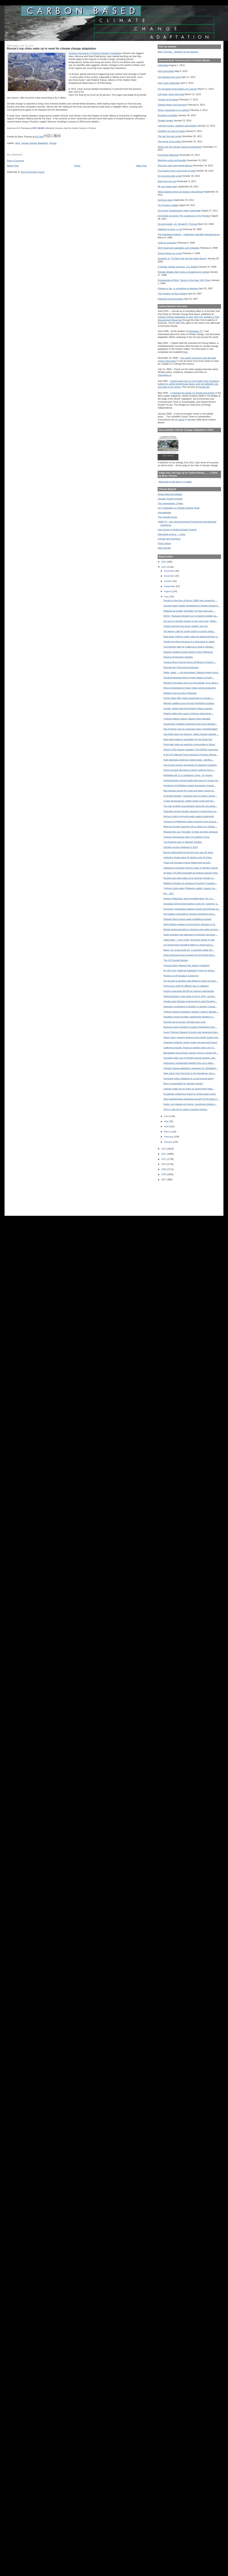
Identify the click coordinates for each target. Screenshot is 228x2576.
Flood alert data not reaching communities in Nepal (189, 744)
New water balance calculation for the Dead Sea (187, 739)
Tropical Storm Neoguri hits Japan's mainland (186, 965)
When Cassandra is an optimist (173, 110)
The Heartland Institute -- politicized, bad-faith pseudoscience (189, 234)
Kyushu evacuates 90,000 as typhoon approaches (188, 991)
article (181, 419)
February (169, 1136)
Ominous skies (165, 200)
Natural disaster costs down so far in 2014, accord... (189, 996)
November (169, 576)
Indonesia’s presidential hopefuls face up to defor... (189, 1063)
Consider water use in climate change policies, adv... (190, 1058)
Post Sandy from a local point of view (176, 170)
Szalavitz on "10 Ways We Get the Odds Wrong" (182, 258)
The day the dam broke (169, 136)
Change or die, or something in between (178, 288)
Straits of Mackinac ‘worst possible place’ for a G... (188, 898)
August (168, 591)
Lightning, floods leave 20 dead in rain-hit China (187, 857)
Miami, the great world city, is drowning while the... (188, 950)
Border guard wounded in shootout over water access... (191, 929)
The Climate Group (167, 517)
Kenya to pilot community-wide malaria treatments (188, 816)
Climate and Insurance (169, 538)
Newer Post (13, 165)
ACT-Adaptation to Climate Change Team (178, 508)
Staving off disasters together (178, 657)
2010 (164, 1164)
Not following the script (169, 77)
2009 (164, 1169)
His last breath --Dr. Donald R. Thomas (177, 224)
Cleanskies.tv (164, 375)
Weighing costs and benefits (172, 160)
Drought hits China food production (181, 667)
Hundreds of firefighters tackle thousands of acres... (189, 785)
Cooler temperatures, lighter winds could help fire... (189, 801)
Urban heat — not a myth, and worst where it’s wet (189, 939)
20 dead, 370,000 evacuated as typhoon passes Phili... (191, 873)
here (185, 352)
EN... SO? (168, 893)
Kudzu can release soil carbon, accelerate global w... (190, 1104)
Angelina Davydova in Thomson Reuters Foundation (94, 53)
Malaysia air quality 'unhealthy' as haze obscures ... (189, 611)
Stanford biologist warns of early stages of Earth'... (188, 677)
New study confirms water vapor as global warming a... (191, 636)
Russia (52, 143)
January (168, 1142)
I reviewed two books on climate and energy (192, 393)
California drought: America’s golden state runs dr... (189, 1047)
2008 (164, 1174)
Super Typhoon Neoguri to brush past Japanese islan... (191, 1032)
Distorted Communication (170, 299)
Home (77, 165)
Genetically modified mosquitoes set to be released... (190, 724)
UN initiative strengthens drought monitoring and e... (189, 914)
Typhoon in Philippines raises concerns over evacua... (190, 821)
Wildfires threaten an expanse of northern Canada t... (190, 883)
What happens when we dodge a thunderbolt (180, 191)
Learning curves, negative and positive (177, 125)
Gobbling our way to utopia (171, 131)
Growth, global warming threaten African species (187, 708)
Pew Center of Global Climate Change (177, 529)
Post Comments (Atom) (33, 172)
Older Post (141, 165)
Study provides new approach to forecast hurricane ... (190, 934)
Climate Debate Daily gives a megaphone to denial (183, 272)
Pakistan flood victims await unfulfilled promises (187, 919)
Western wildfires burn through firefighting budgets (188, 703)
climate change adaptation (34, 143)
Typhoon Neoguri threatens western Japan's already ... (191, 1011)
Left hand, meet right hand (171, 94)
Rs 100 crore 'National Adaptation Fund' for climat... (189, 970)
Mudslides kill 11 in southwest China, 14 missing (187, 775)
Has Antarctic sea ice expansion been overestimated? (190, 729)
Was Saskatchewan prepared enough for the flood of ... (191, 1099)
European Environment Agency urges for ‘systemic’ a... (191, 903)
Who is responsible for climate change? (183, 1083)
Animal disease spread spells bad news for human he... (191, 780)
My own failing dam (167, 186)
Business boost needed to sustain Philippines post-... (190, 1027)
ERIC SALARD (38, 128)
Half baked (163, 65)
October (168, 581)
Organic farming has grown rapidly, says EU (185, 626)
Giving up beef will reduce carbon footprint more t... (189, 770)
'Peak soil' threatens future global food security (187, 862)
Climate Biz (204, 387)
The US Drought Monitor (175, 960)
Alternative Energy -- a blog (171, 534)
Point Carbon (164, 543)
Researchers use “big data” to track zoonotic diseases (190, 831)
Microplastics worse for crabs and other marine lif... (189, 790)
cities (17, 143)
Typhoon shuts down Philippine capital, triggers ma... (190, 888)
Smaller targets (165, 120)
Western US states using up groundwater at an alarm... (191, 683)
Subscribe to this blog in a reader (175, 481)
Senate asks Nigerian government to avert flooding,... (190, 1001)
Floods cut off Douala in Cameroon (181, 975)
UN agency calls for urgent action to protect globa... (189, 631)
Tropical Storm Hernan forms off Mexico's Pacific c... (189, 662)
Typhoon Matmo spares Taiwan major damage (186, 718)
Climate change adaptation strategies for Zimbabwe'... (190, 1068)
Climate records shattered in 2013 (180, 847)
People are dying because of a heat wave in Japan (189, 641)
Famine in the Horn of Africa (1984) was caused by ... (190, 600)
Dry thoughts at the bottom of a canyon (177, 89)
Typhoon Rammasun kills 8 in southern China (186, 837)
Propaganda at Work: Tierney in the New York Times (184, 280)
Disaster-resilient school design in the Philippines (188, 652)
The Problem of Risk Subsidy (172, 293)
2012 (164, 1154)
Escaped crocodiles (167, 115)
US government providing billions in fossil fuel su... (188, 944)
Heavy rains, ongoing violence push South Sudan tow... (191, 1037)
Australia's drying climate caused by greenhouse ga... (190, 811)
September (170, 586)
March (167, 1131)
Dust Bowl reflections (168, 155)
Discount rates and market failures (175, 165)
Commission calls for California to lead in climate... (189, 646)
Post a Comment (15, 160)
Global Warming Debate (170, 494)
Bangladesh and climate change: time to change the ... (190, 1053)
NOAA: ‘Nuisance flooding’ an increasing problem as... (190, 616)
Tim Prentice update (168, 205)
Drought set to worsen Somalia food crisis (184, 1022)
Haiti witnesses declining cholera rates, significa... (188, 759)
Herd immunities (166, 71)
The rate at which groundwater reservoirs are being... (190, 806)
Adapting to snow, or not (170, 229)
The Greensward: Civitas (170, 503)
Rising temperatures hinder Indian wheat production (189, 688)
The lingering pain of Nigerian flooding (182, 842)
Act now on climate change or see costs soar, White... (190, 621)
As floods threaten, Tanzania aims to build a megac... (190, 796)
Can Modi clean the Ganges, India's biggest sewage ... (191, 734)
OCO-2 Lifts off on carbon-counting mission (185, 1109)
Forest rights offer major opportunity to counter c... (188, 698)
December (169, 571)
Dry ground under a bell (170, 176)
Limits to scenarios (167, 242)
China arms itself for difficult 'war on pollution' (186, 986)
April (166, 1126)
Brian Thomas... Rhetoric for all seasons (178, 51)
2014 (164, 567)
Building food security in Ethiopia (179, 693)
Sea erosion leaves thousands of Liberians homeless (190, 765)
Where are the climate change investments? (180, 147)
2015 (164, 561)
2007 (164, 1179)
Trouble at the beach (168, 99)
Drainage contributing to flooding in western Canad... (190, 1006)
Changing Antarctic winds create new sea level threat (190, 1042)
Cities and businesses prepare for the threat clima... (189, 955)
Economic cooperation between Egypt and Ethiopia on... (191, 909)
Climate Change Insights (170, 498)
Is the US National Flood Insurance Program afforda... (190, 754)
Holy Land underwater (169, 83)
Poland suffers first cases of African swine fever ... (188, 713)
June (166, 1116)
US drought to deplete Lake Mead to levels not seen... (190, 981)
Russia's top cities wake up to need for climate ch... (189, 878)
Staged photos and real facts (172, 104)
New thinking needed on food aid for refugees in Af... (190, 924)
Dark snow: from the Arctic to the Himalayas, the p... (189, 1073)
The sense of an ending (170, 141)
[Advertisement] (172, 1196)
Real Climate (164, 548)
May (166, 1121)
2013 (164, 1148)
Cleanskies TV (195, 331)
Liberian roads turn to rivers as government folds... (188, 1088)
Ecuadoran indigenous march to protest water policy (189, 1094)
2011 (164, 1159)
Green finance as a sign (170, 253)
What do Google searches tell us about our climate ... (190, 826)
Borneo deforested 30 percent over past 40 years (188, 852)
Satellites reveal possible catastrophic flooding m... (189, 1016)
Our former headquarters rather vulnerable (179, 210)
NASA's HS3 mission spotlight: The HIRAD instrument (190, 749)
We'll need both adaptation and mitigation (178, 248)
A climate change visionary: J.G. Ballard (178, 266)
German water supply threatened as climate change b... (191, 605)
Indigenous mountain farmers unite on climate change (190, 868)
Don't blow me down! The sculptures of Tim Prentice (184, 215)
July (166, 596)
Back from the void (167, 181)
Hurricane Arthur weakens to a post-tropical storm (188, 1078)
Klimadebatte (164, 512)
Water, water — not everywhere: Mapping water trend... (191, 672)
